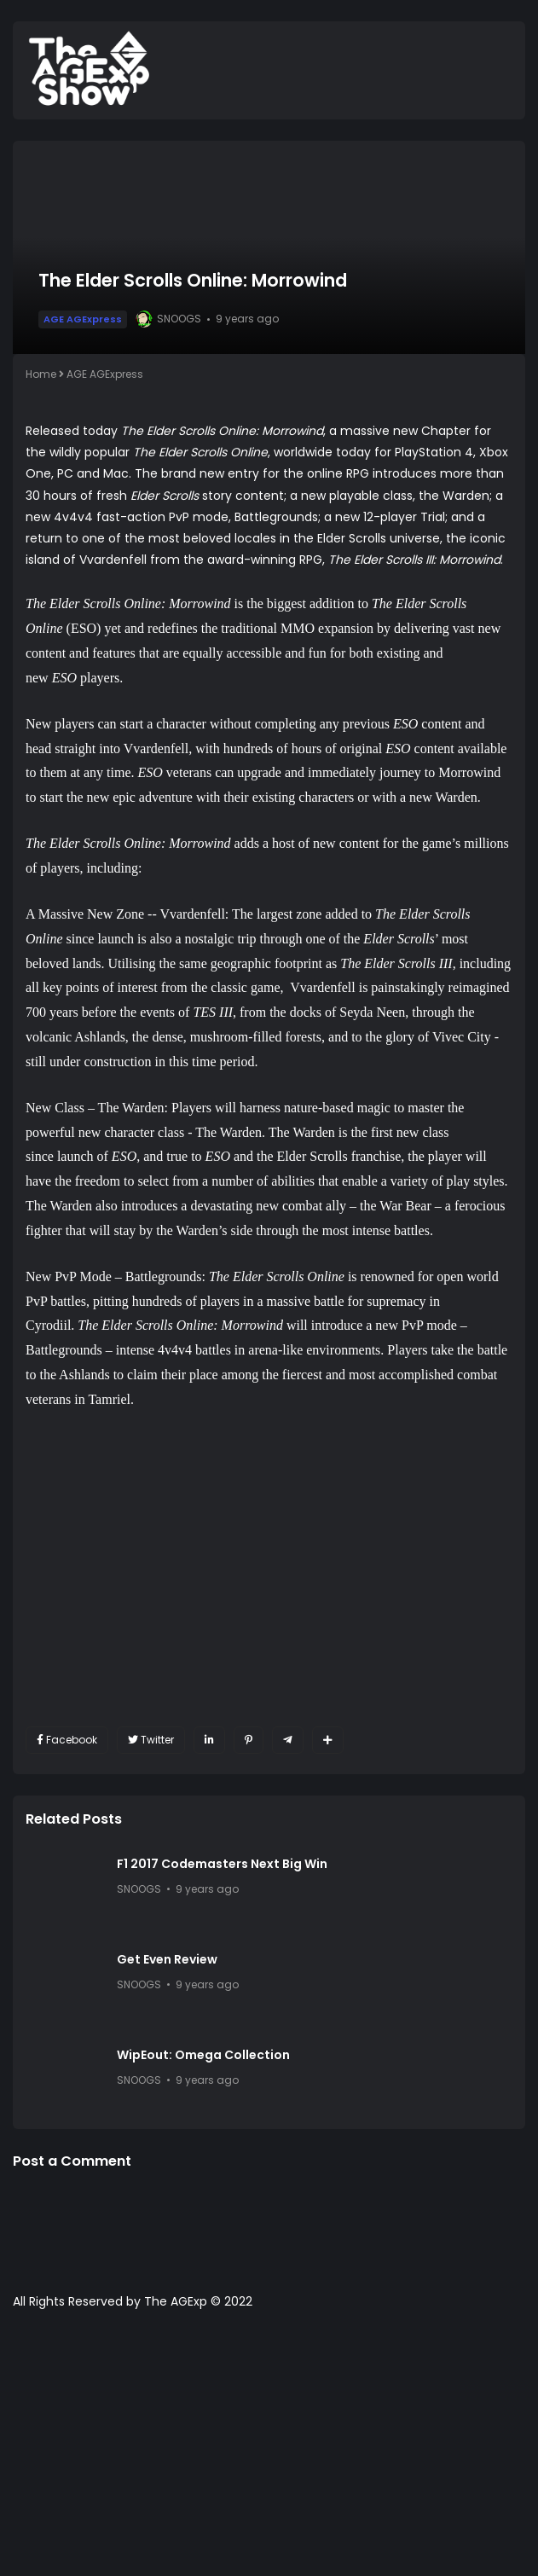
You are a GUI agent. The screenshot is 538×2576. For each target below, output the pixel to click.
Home (41, 374)
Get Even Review (167, 1959)
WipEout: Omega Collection (203, 2054)
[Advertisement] (269, 2451)
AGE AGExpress (82, 319)
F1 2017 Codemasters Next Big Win (222, 1863)
